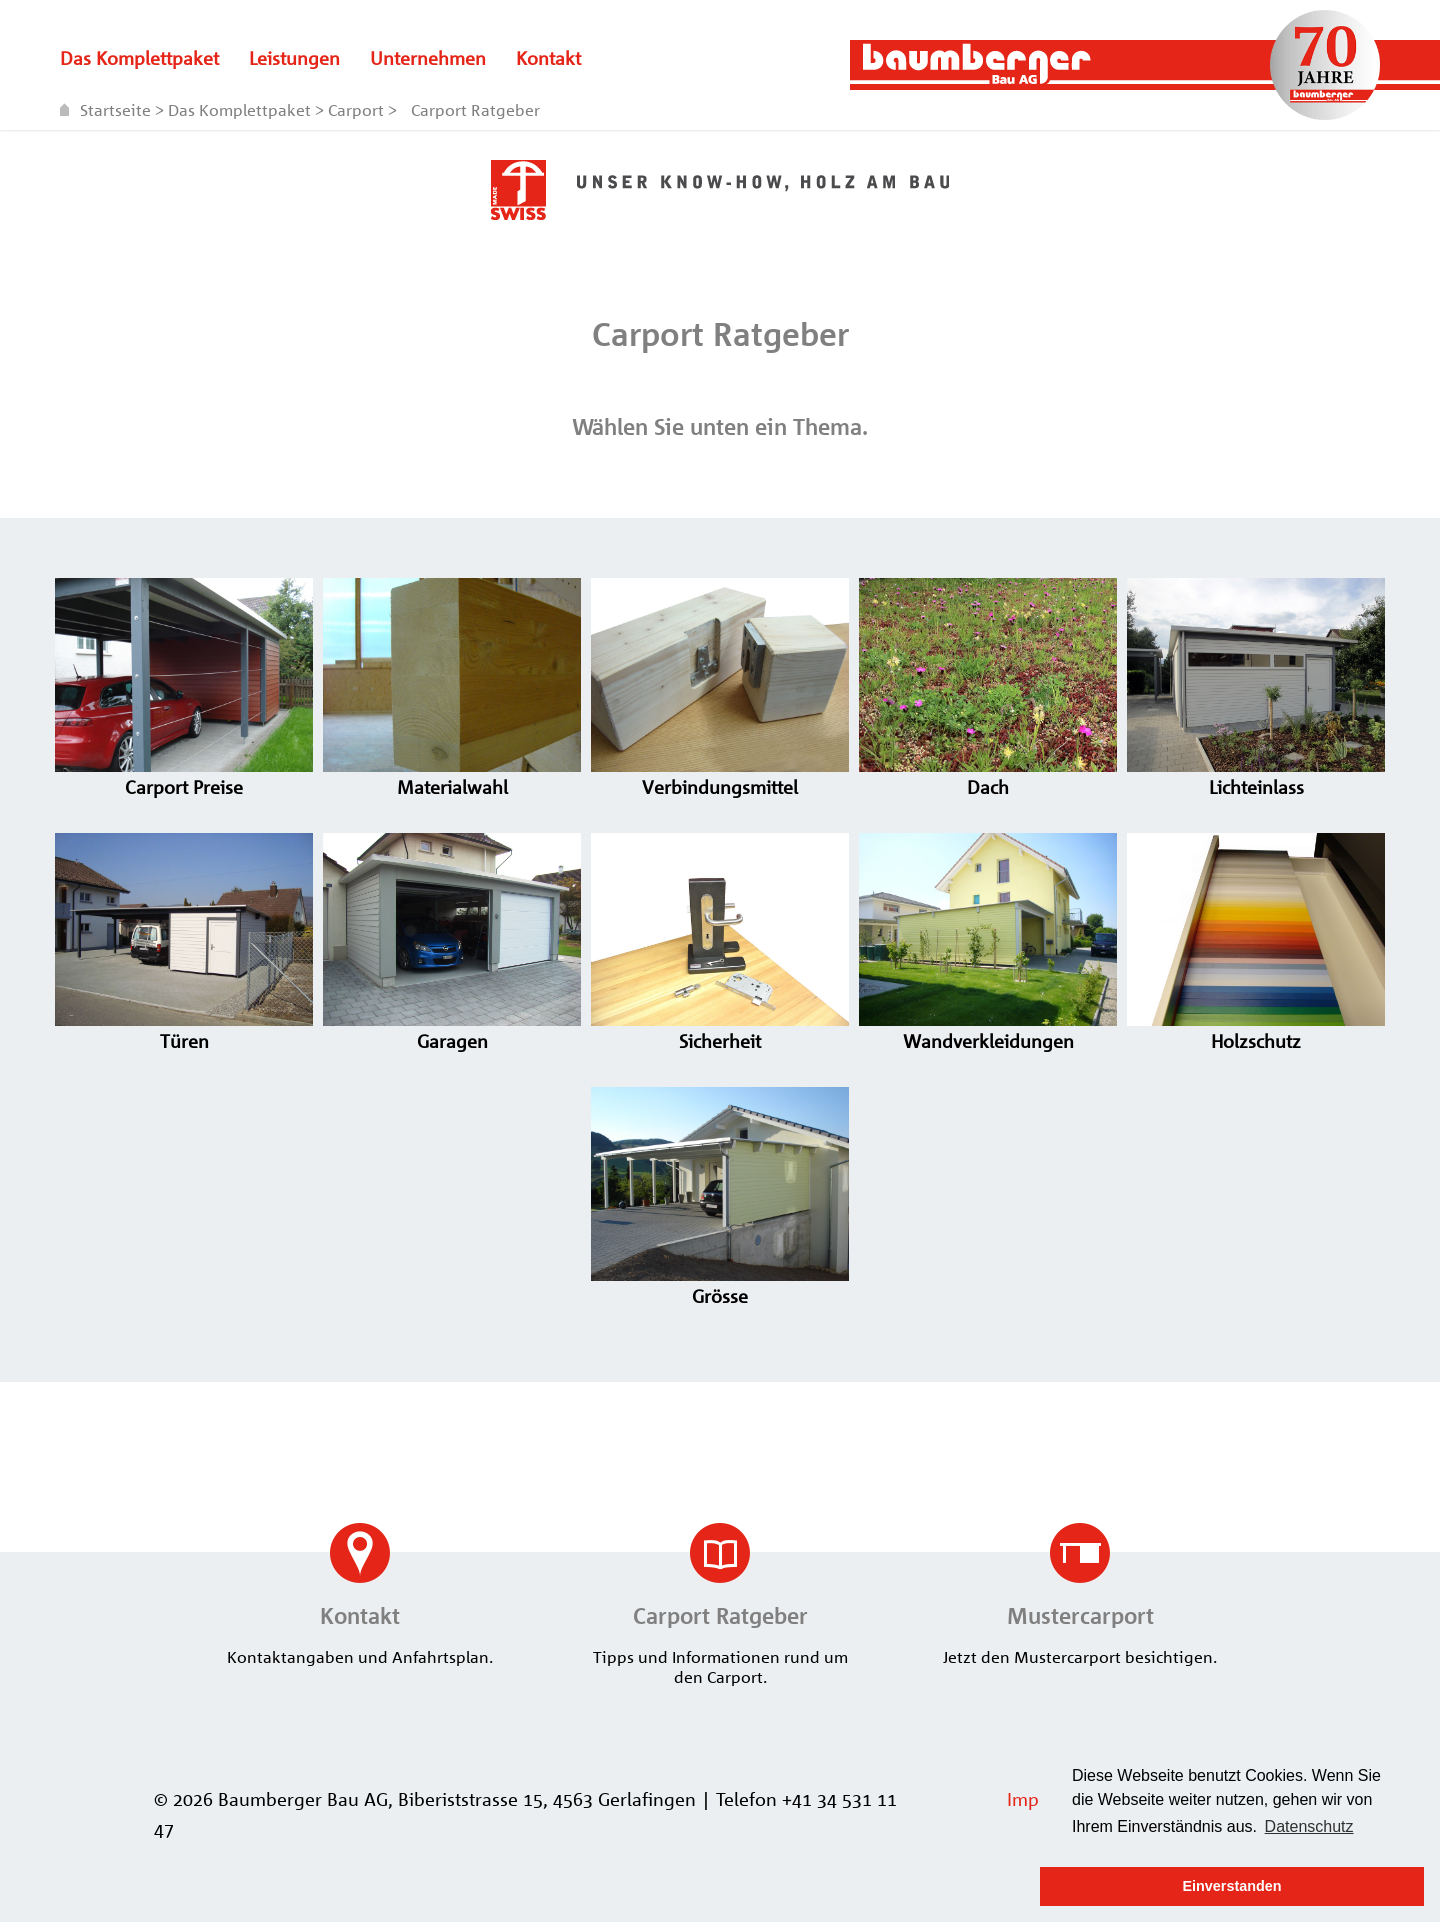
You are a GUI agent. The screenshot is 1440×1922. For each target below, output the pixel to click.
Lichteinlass (1256, 776)
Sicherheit (720, 1030)
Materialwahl (452, 776)
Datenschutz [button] (1309, 1826)
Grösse (720, 1285)
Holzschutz (1256, 1030)
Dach (988, 776)
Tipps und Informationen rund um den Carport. (720, 1605)
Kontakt (548, 58)
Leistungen (294, 58)
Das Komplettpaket (139, 58)
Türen (184, 1030)
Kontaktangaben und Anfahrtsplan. (360, 1595)
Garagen (452, 1030)
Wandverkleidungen (988, 1030)
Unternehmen (428, 58)
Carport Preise (184, 776)
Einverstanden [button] (1231, 1886)
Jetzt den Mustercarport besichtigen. (1080, 1595)
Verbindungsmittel (720, 776)
